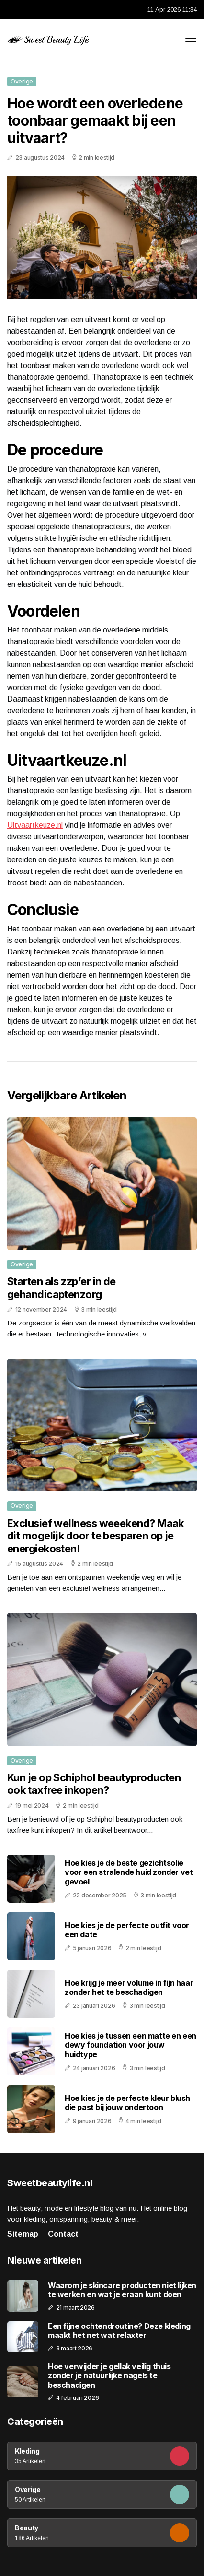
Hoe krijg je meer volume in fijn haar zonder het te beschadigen (129, 1987)
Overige (22, 81)
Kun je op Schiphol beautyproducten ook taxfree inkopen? (94, 1783)
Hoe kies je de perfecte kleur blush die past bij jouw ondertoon (127, 2102)
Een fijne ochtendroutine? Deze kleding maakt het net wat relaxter (119, 2331)
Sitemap (22, 2234)
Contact (63, 2234)
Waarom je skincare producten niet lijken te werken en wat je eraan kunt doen (122, 2290)
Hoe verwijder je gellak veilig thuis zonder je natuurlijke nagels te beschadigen (109, 2375)
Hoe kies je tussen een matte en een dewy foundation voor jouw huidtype (130, 2045)
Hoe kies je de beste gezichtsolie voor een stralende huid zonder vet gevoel (129, 1872)
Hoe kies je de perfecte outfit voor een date (127, 1929)
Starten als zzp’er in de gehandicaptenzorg (61, 1287)
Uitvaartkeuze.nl (35, 825)
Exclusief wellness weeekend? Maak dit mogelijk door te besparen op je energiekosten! (95, 1536)
